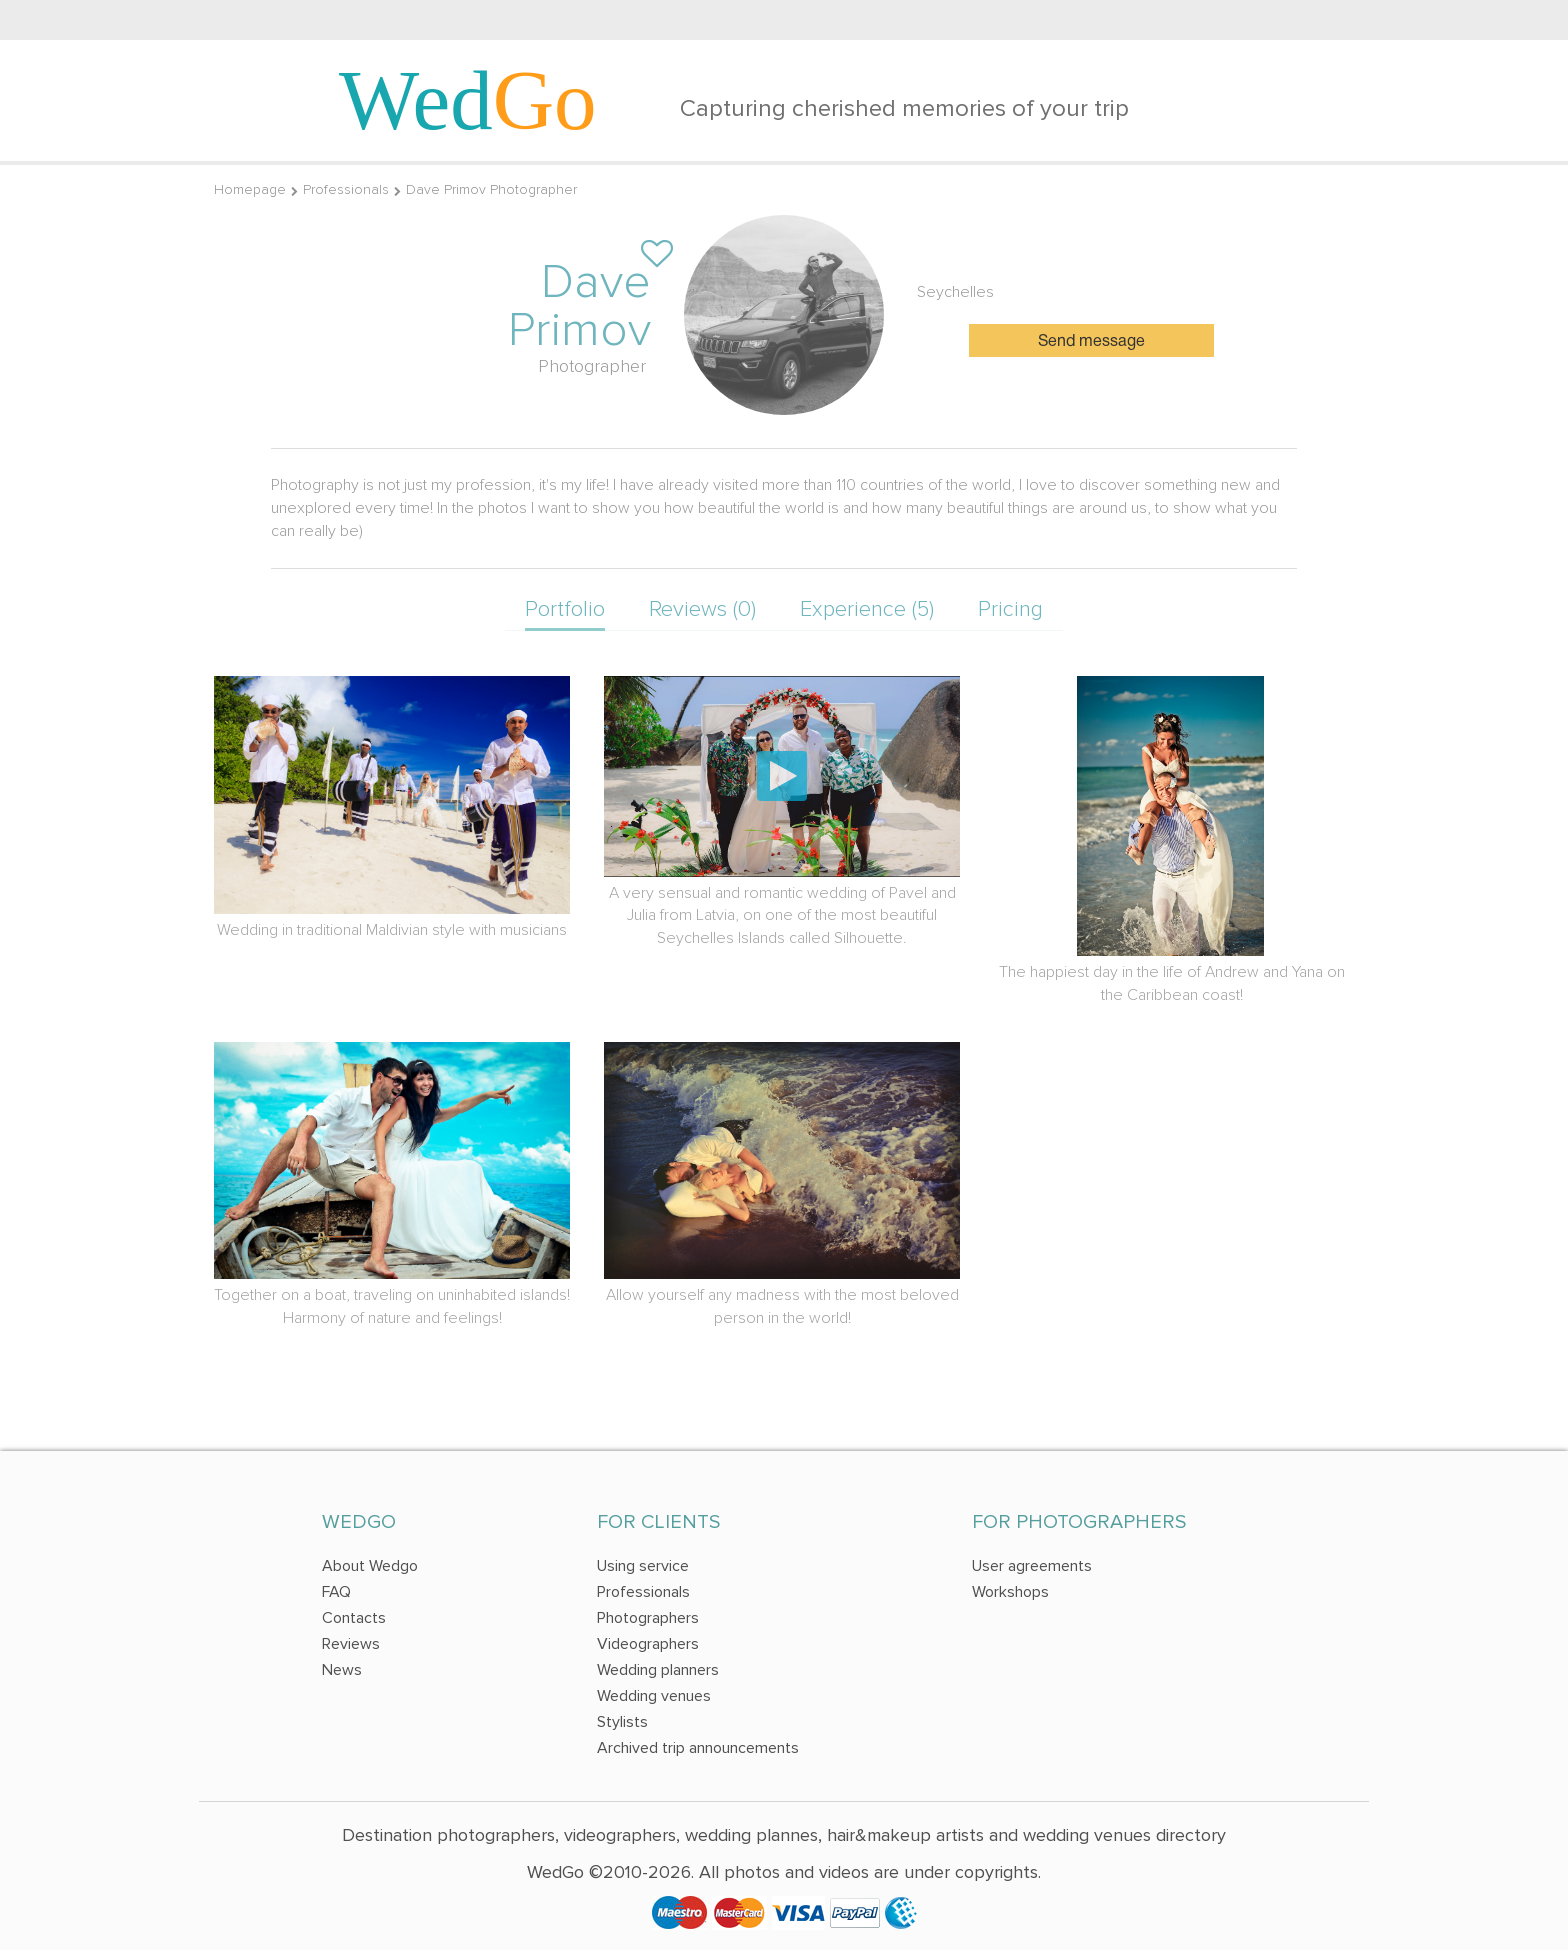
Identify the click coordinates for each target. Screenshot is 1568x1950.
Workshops (1010, 1592)
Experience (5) (867, 609)
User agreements (1032, 1566)
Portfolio (565, 609)
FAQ (336, 1592)
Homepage (250, 189)
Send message (1091, 342)
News (342, 1670)
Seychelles (955, 292)
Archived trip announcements (698, 1748)
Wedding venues (654, 1696)
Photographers (648, 1618)
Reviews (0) (702, 609)
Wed (468, 100)
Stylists (622, 1722)
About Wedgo (370, 1566)
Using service (643, 1566)
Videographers (648, 1644)
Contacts (354, 1618)
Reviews (351, 1644)
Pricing (1010, 609)
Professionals (346, 189)
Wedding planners (658, 1670)
